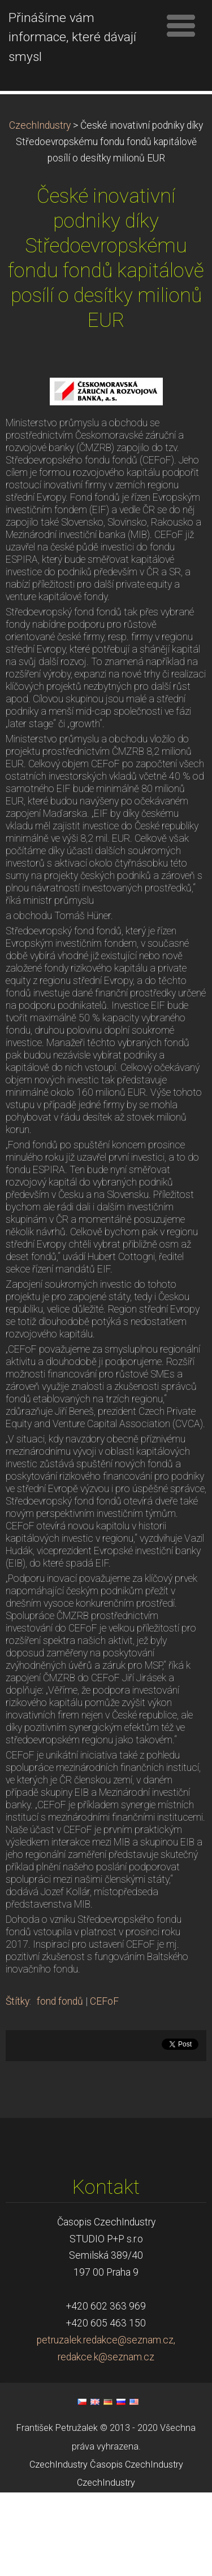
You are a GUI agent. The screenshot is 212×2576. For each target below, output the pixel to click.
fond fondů (60, 2084)
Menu (181, 25)
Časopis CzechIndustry (136, 2548)
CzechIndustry (40, 209)
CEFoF (104, 2084)
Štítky (17, 2084)
